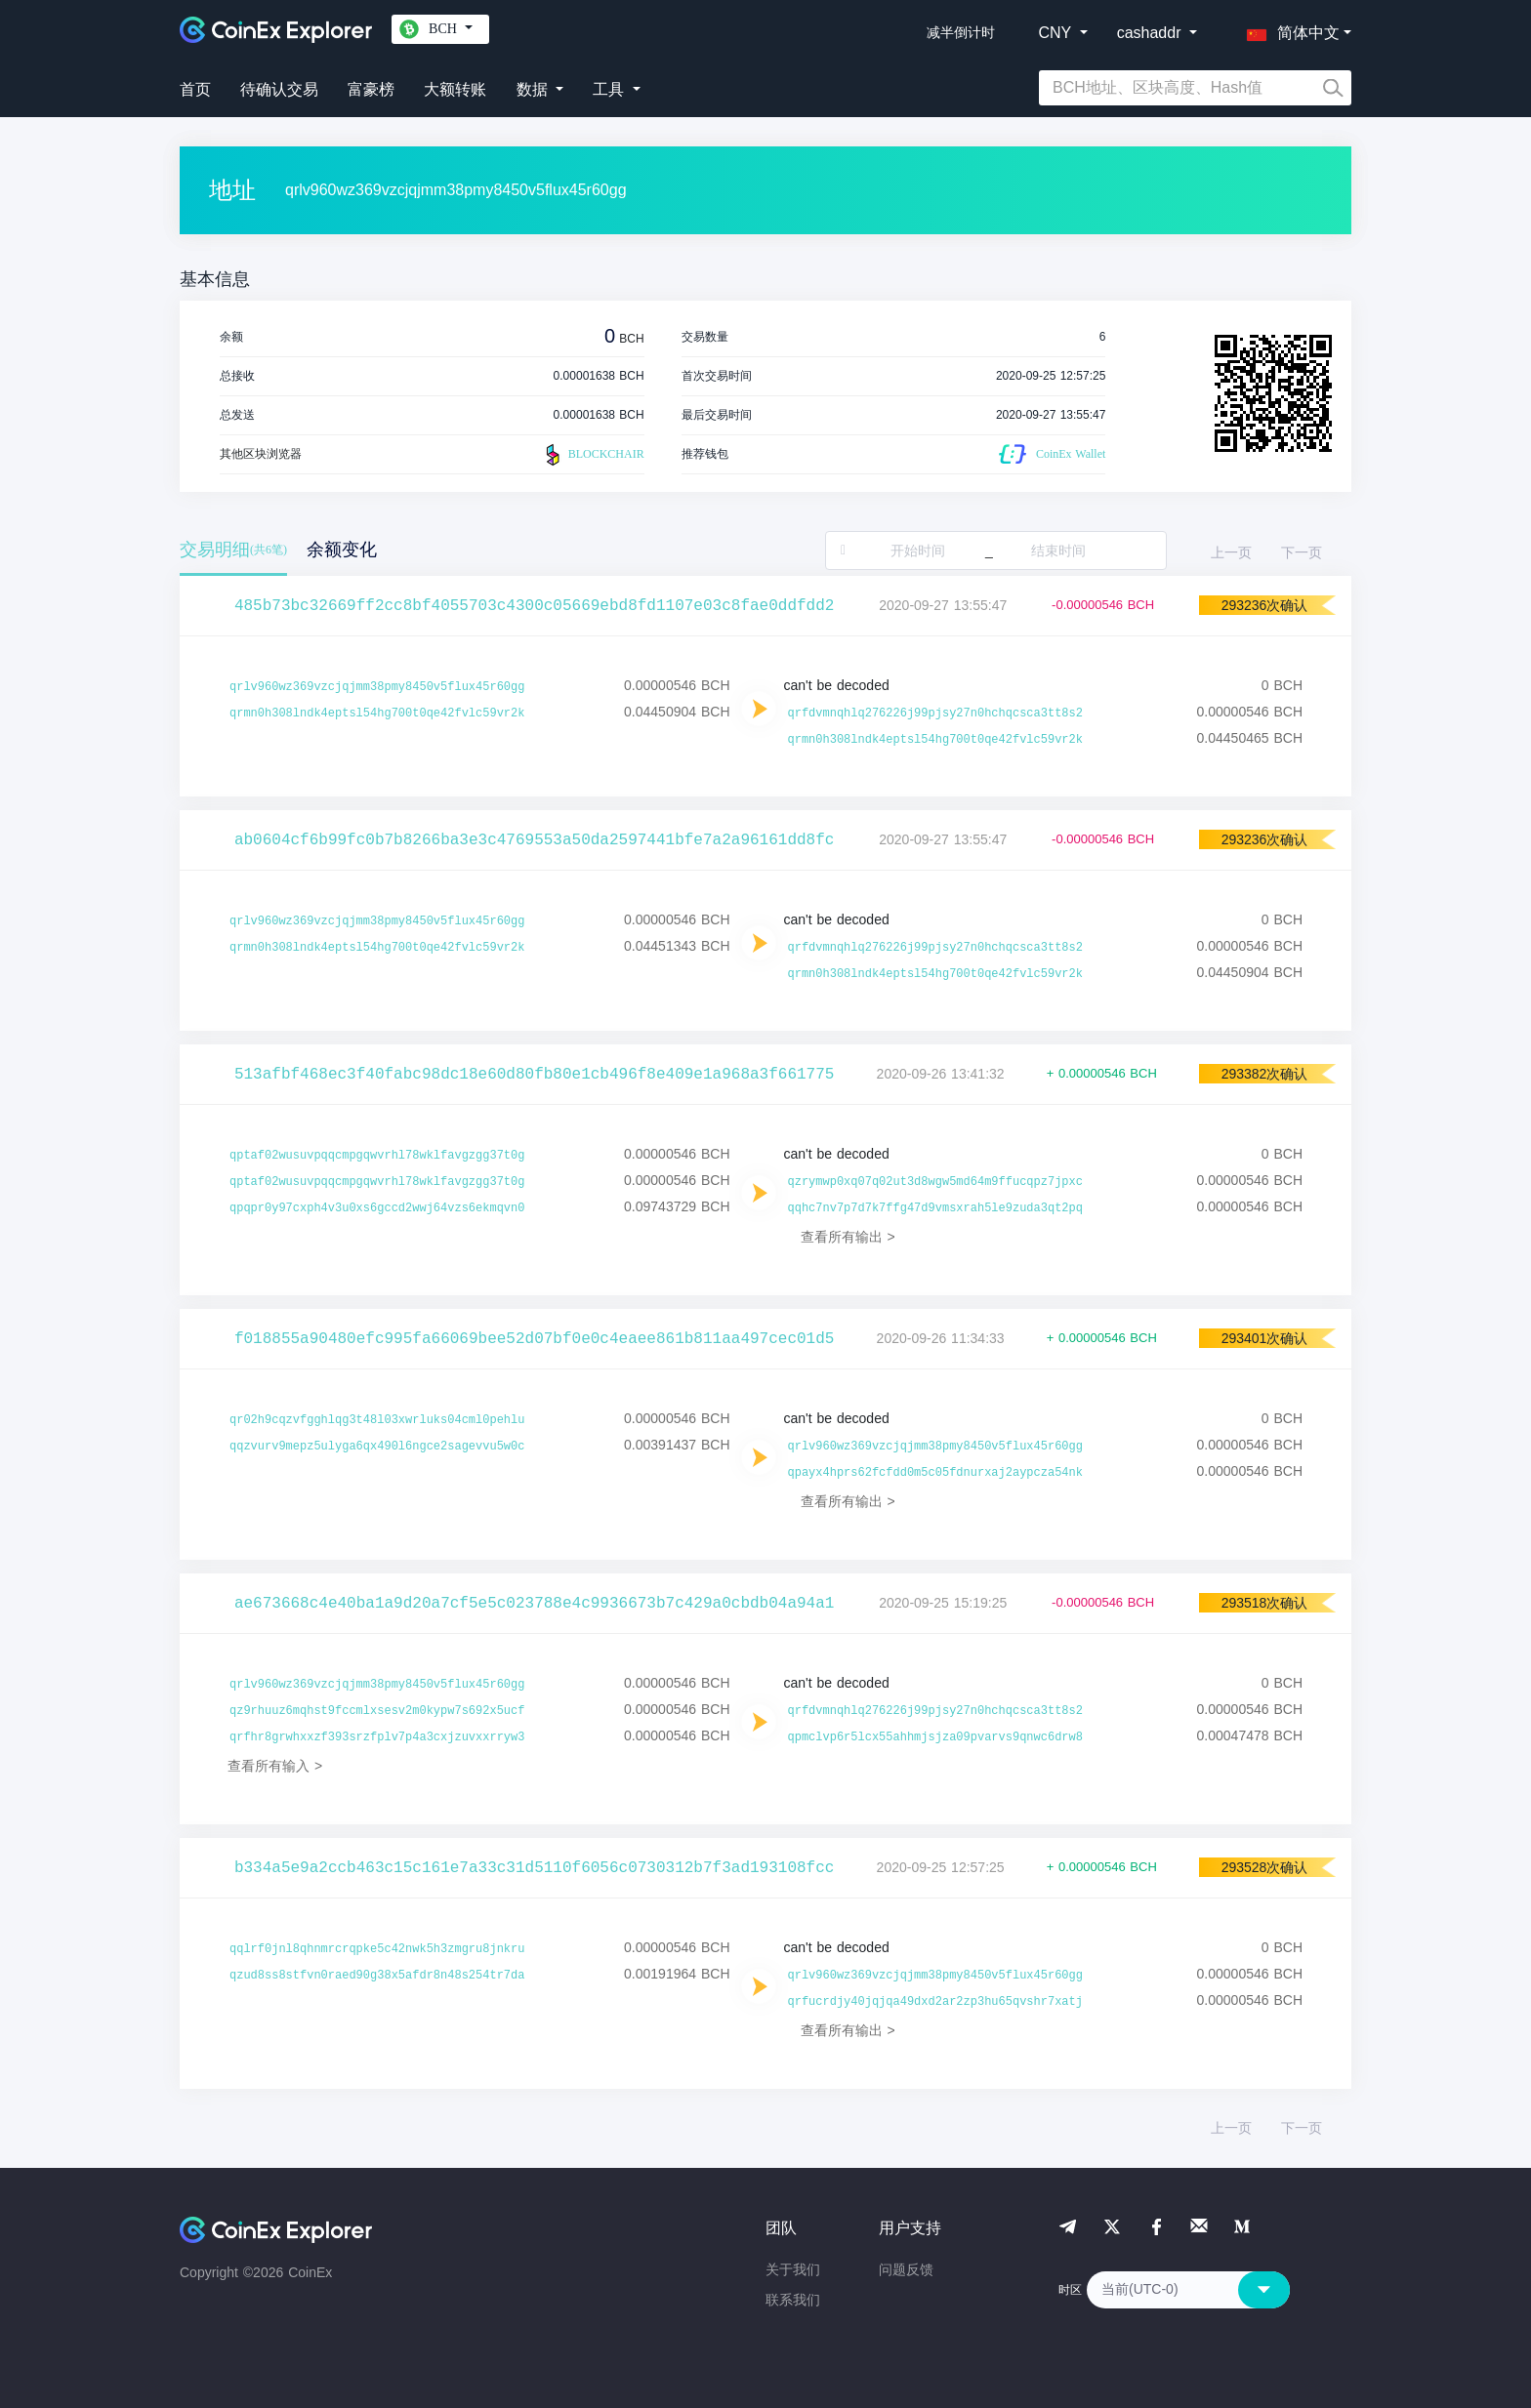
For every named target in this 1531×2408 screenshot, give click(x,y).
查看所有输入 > (275, 1766)
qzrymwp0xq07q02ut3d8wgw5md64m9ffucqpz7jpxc (935, 1182)
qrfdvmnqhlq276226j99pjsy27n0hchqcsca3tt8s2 (935, 713)
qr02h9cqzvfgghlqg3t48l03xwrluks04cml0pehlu (376, 1420)
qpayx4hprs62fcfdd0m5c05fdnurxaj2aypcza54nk (935, 1473)
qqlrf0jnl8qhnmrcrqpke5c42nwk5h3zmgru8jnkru (376, 1949)
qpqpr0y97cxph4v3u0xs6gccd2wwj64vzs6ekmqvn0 (376, 1208)
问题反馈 (906, 2269)
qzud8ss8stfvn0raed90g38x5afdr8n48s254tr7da (376, 1975)
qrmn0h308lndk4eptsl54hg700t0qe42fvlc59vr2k (376, 713)
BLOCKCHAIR (592, 455)
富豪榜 (371, 89)
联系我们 (793, 2299)
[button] (1288, 29)
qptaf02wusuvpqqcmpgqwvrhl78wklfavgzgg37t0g (376, 1156)
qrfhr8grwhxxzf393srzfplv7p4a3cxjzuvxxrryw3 (376, 1737)
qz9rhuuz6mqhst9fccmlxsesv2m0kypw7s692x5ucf (376, 1711)
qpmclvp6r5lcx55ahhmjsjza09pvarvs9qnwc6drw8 (935, 1737)
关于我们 (793, 2269)
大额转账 (455, 89)
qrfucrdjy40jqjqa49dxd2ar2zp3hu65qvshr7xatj (935, 2002)
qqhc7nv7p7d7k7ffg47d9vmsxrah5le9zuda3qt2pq (935, 1208)
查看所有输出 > (848, 1237)
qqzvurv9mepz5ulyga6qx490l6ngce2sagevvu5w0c (376, 1446)
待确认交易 (279, 89)
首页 (195, 89)
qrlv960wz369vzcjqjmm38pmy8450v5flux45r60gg (376, 687)
